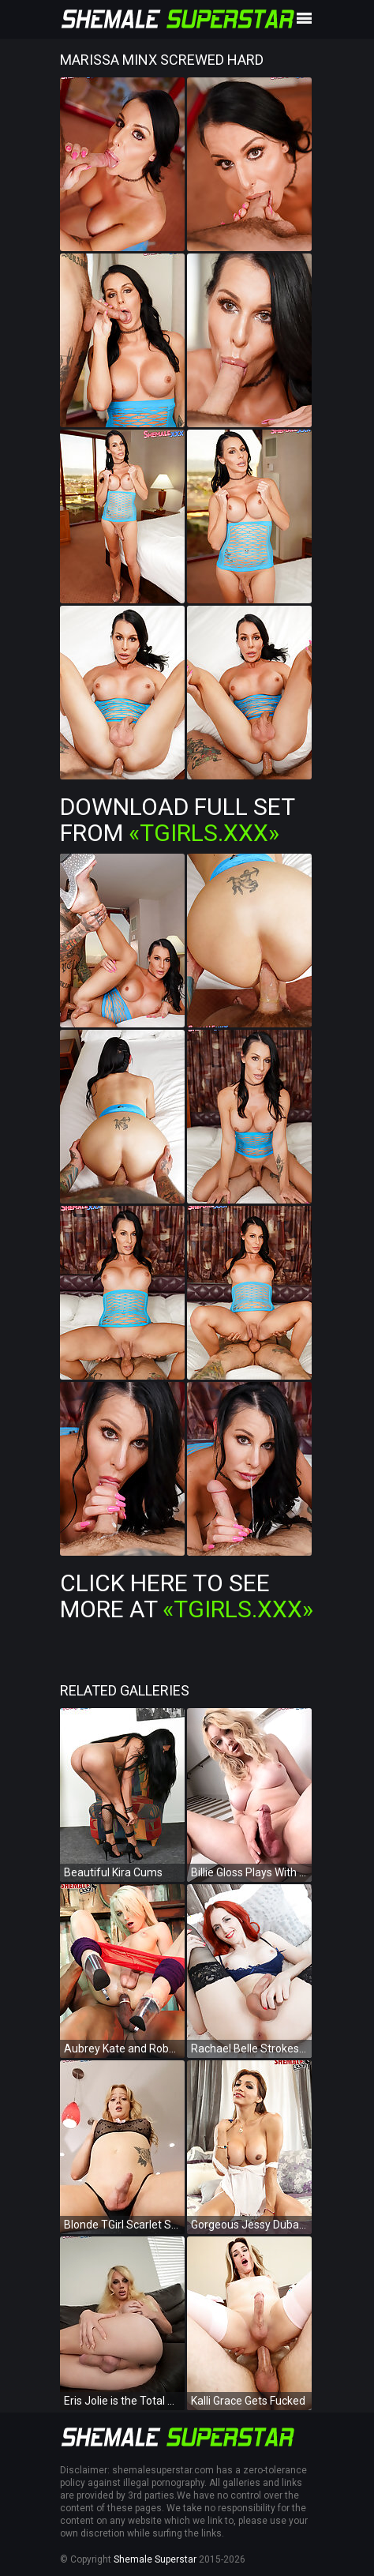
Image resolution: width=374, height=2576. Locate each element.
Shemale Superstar (155, 2559)
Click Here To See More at (186, 1596)
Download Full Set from (177, 820)
